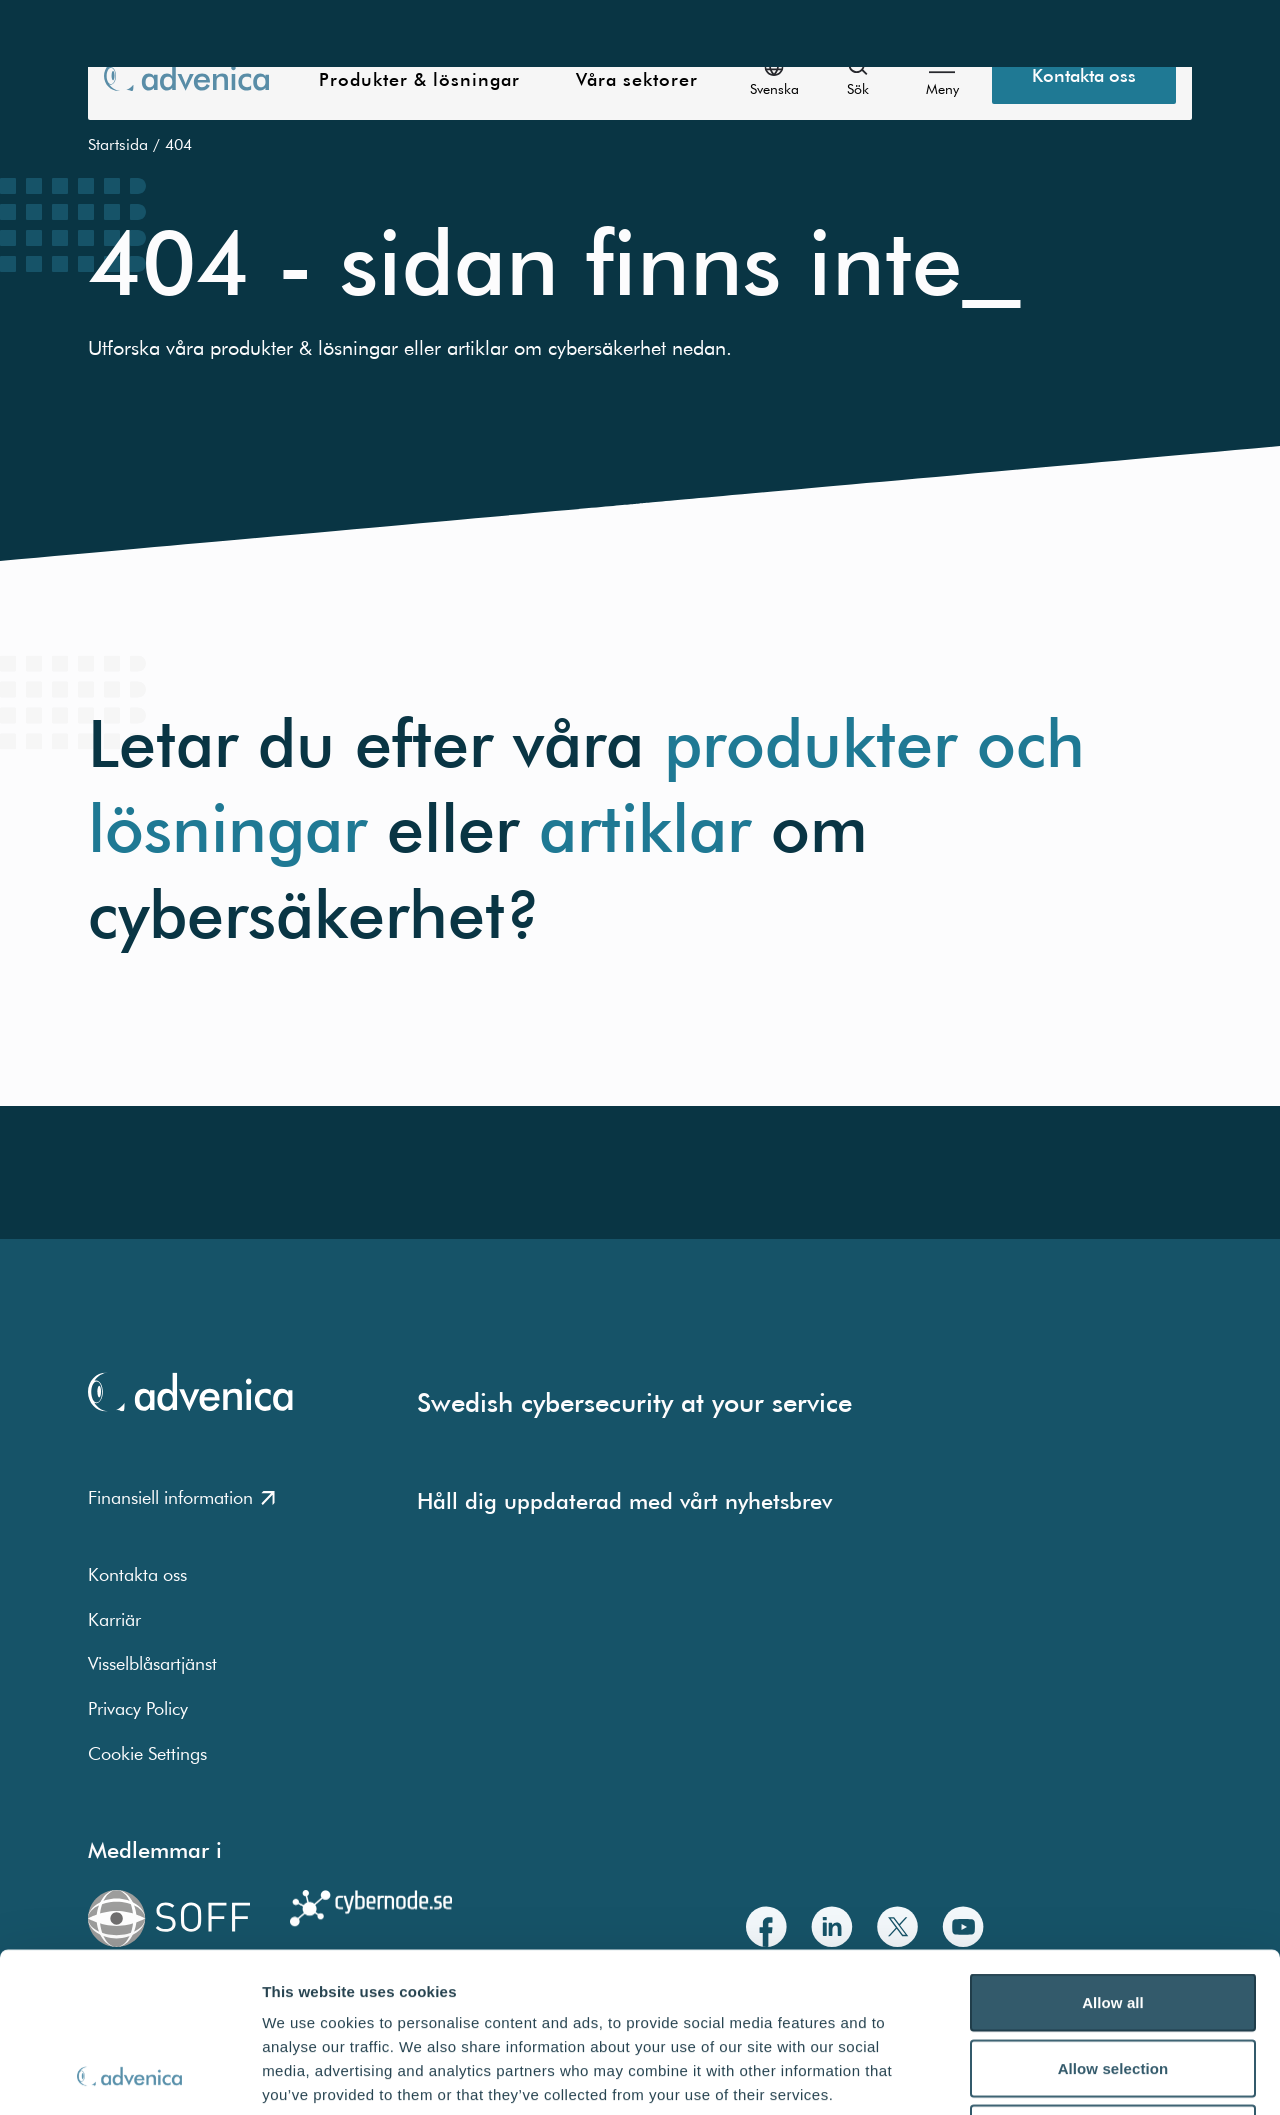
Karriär (114, 1619)
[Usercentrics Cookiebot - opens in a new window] (129, 2076)
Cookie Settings (147, 1753)
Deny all (1113, 1983)
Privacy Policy (138, 1708)
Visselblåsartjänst (152, 1663)
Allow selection (1113, 1918)
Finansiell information (181, 1497)
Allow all (1113, 1852)
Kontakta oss (137, 1574)
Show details (1049, 2075)
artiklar (645, 828)
